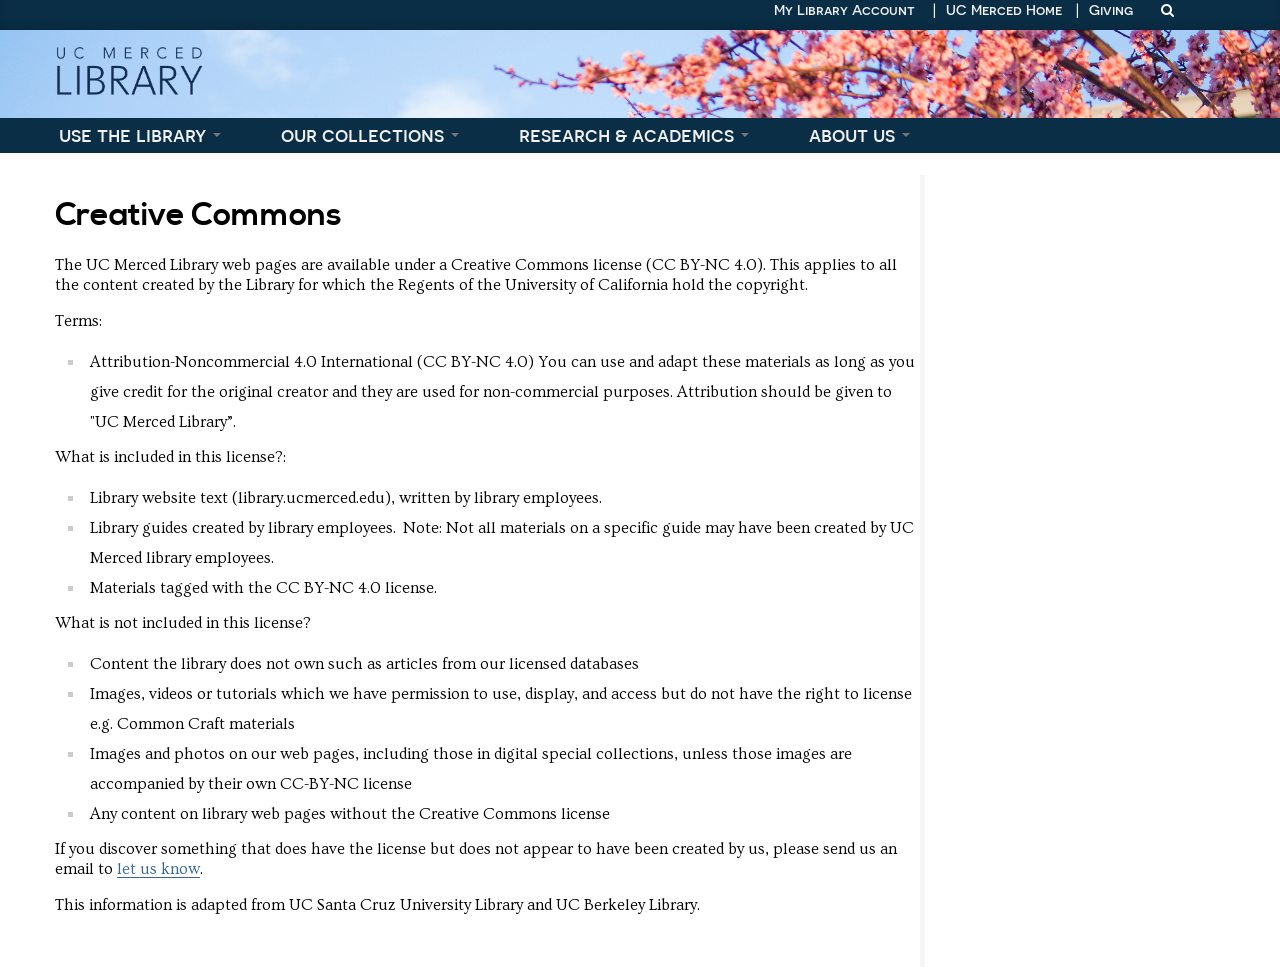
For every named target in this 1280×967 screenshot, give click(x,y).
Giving (1111, 10)
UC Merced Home (1004, 10)
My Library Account (844, 10)
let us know (158, 869)
